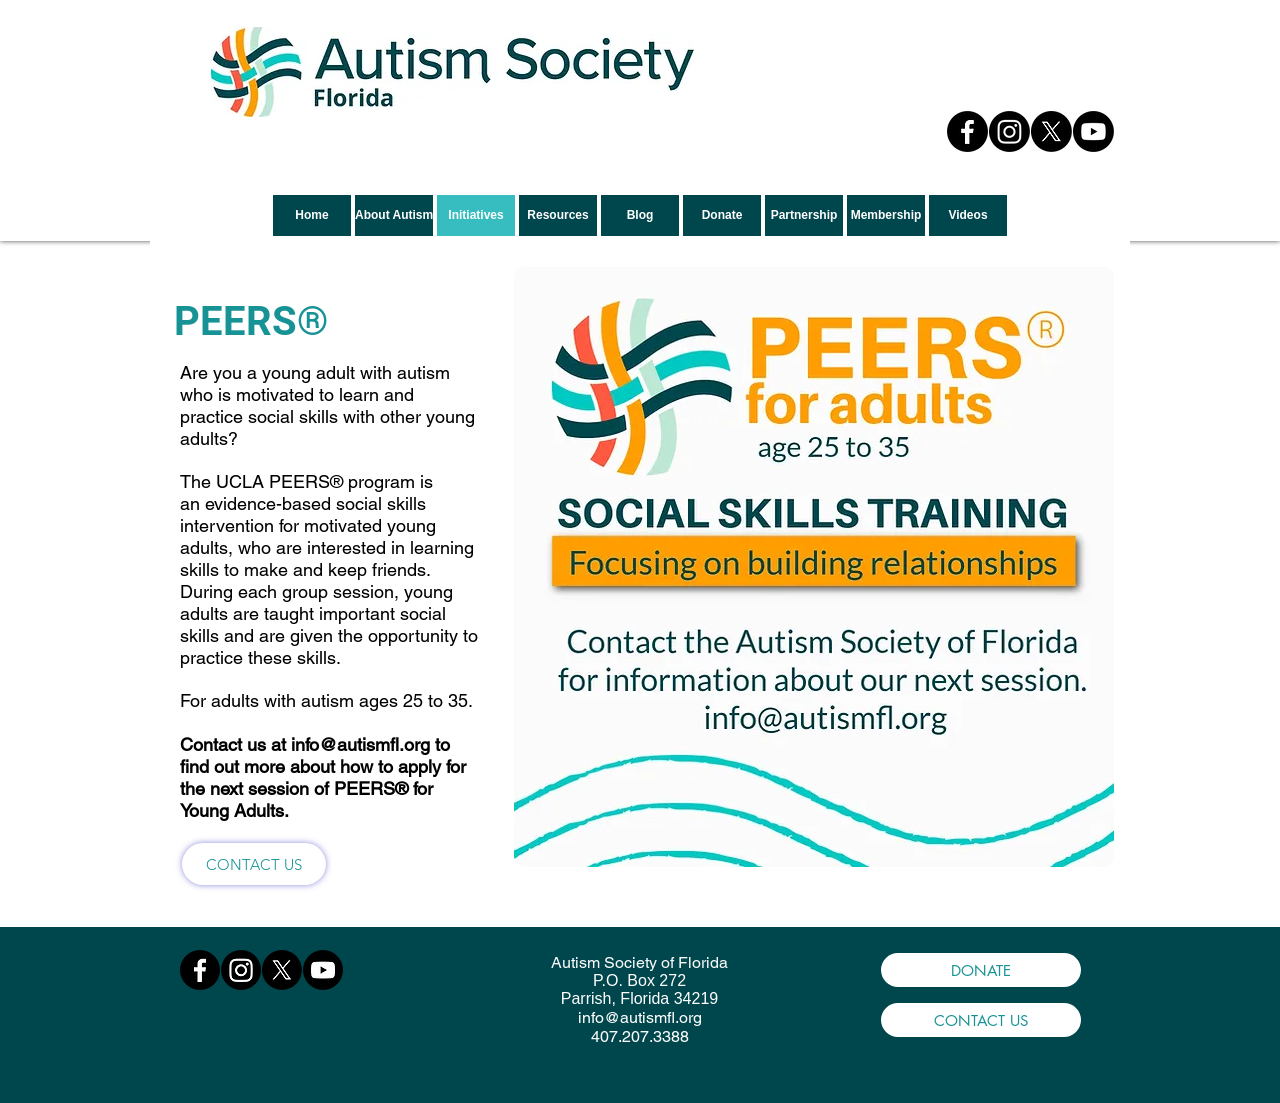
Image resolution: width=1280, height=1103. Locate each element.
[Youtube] (1093, 131)
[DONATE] (981, 970)
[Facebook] (967, 131)
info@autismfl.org (360, 744)
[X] (1051, 131)
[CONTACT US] (254, 864)
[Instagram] (1009, 131)
